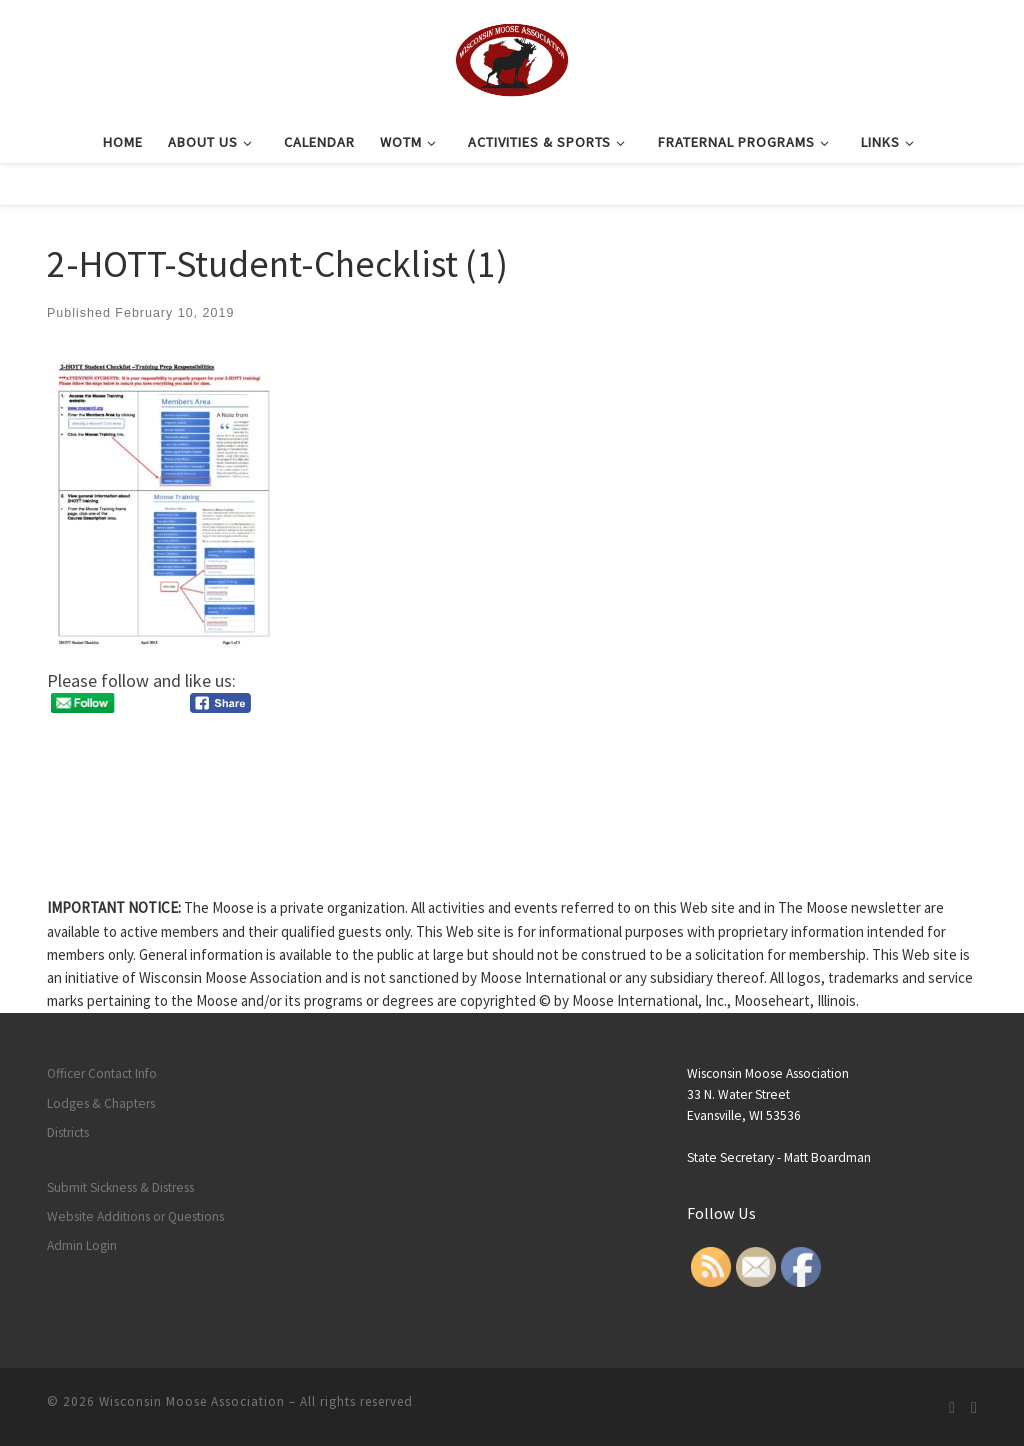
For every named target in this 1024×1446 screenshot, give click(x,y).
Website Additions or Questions (135, 1216)
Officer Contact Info (102, 1073)
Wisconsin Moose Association (192, 1401)
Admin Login (82, 1245)
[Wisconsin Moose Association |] (511, 57)
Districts (68, 1132)
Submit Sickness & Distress (120, 1187)
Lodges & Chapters (101, 1103)
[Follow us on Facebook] (974, 1407)
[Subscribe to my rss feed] (952, 1407)
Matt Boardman (827, 1157)
